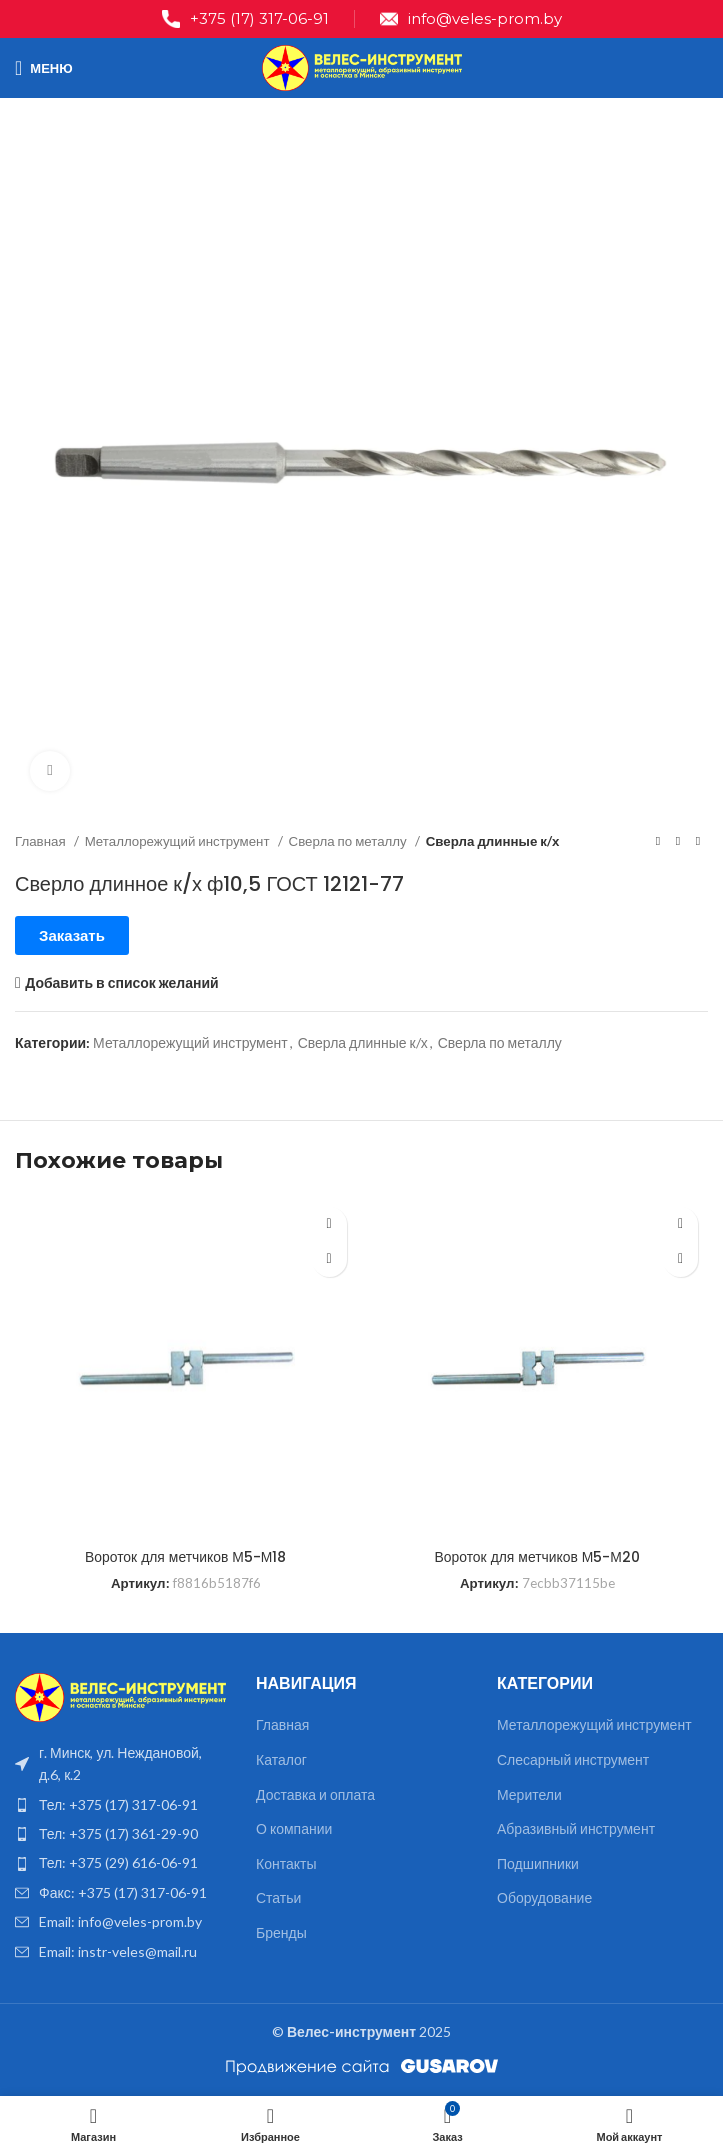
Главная (42, 841)
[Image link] (120, 1695)
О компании (294, 1828)
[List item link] (120, 1805)
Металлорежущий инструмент (179, 841)
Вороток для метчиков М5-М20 (537, 1557)
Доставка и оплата (315, 1794)
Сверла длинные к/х (493, 841)
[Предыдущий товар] (658, 842)
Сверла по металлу (349, 841)
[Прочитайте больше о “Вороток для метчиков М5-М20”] (680, 1259)
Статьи (278, 1897)
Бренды (281, 1932)
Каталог (281, 1759)
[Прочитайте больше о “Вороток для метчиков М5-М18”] (329, 1259)
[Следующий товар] (698, 842)
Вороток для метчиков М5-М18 (185, 1557)
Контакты (286, 1863)
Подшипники (538, 1863)
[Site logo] (362, 66)
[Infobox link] (245, 19)
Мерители (529, 1794)
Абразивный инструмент (576, 1828)
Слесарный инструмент (573, 1759)
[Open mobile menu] (44, 68)
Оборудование (544, 1897)
